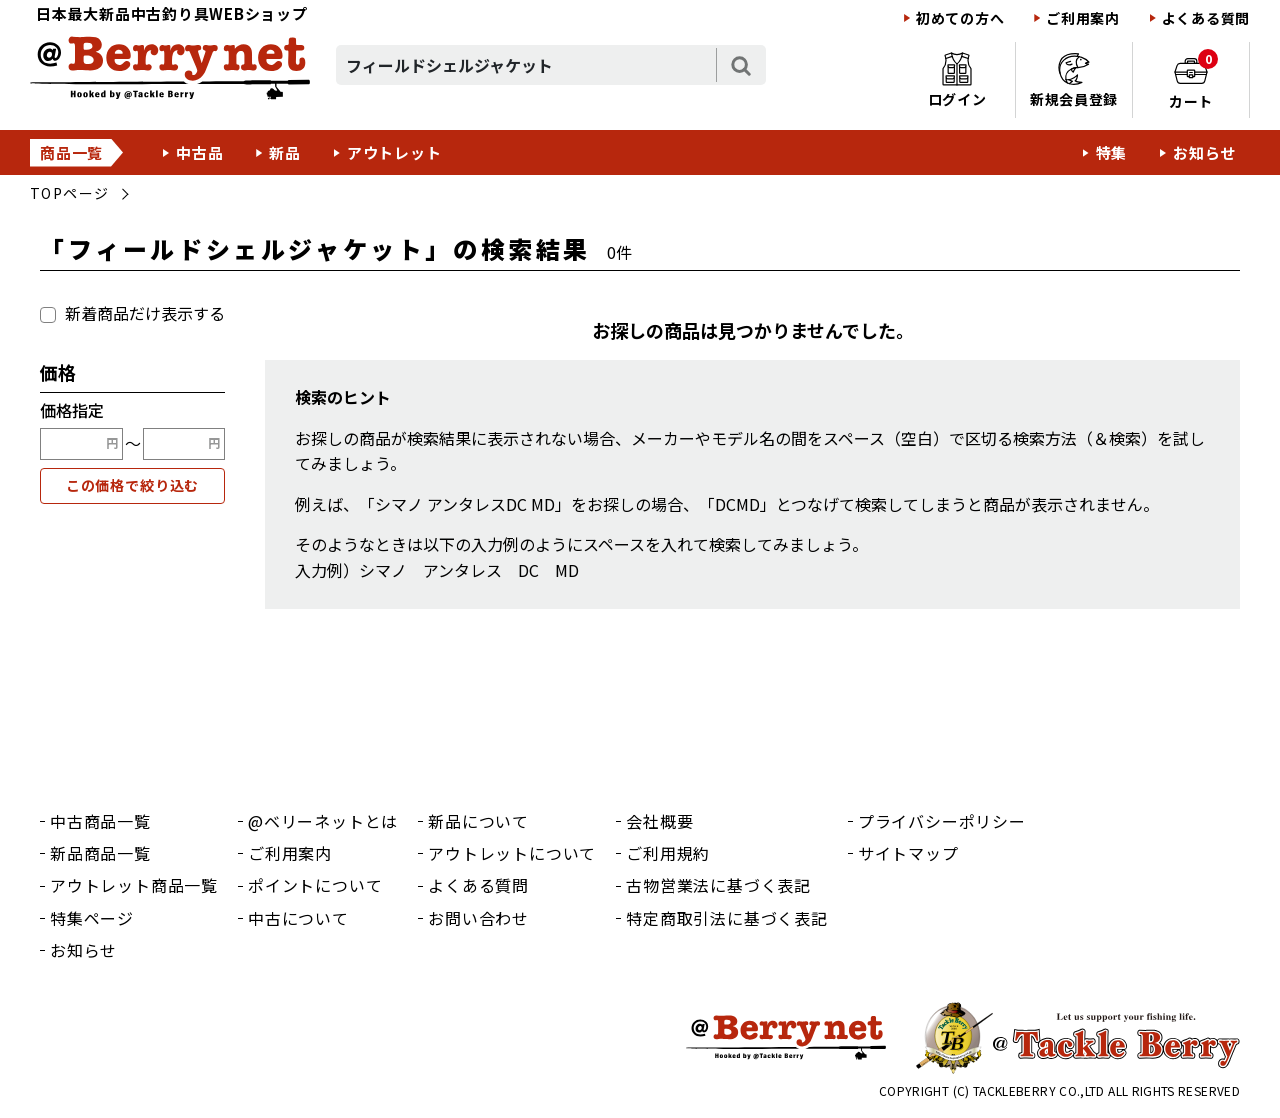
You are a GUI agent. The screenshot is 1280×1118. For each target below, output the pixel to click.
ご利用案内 (1083, 18)
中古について (298, 918)
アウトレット (394, 152)
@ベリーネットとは (323, 821)
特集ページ (92, 918)
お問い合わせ (478, 918)
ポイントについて (315, 885)
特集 (1112, 152)
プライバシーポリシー (942, 821)
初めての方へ (960, 18)
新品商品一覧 (100, 853)
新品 (285, 152)
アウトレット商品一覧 (134, 885)
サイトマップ (908, 853)
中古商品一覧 (100, 821)
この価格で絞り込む (133, 485)
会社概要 (659, 821)
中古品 (199, 152)
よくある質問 (1206, 18)
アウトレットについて (512, 853)
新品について (478, 821)
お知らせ (1204, 152)
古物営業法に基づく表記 (718, 885)
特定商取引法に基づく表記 (727, 918)
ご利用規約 (668, 853)
